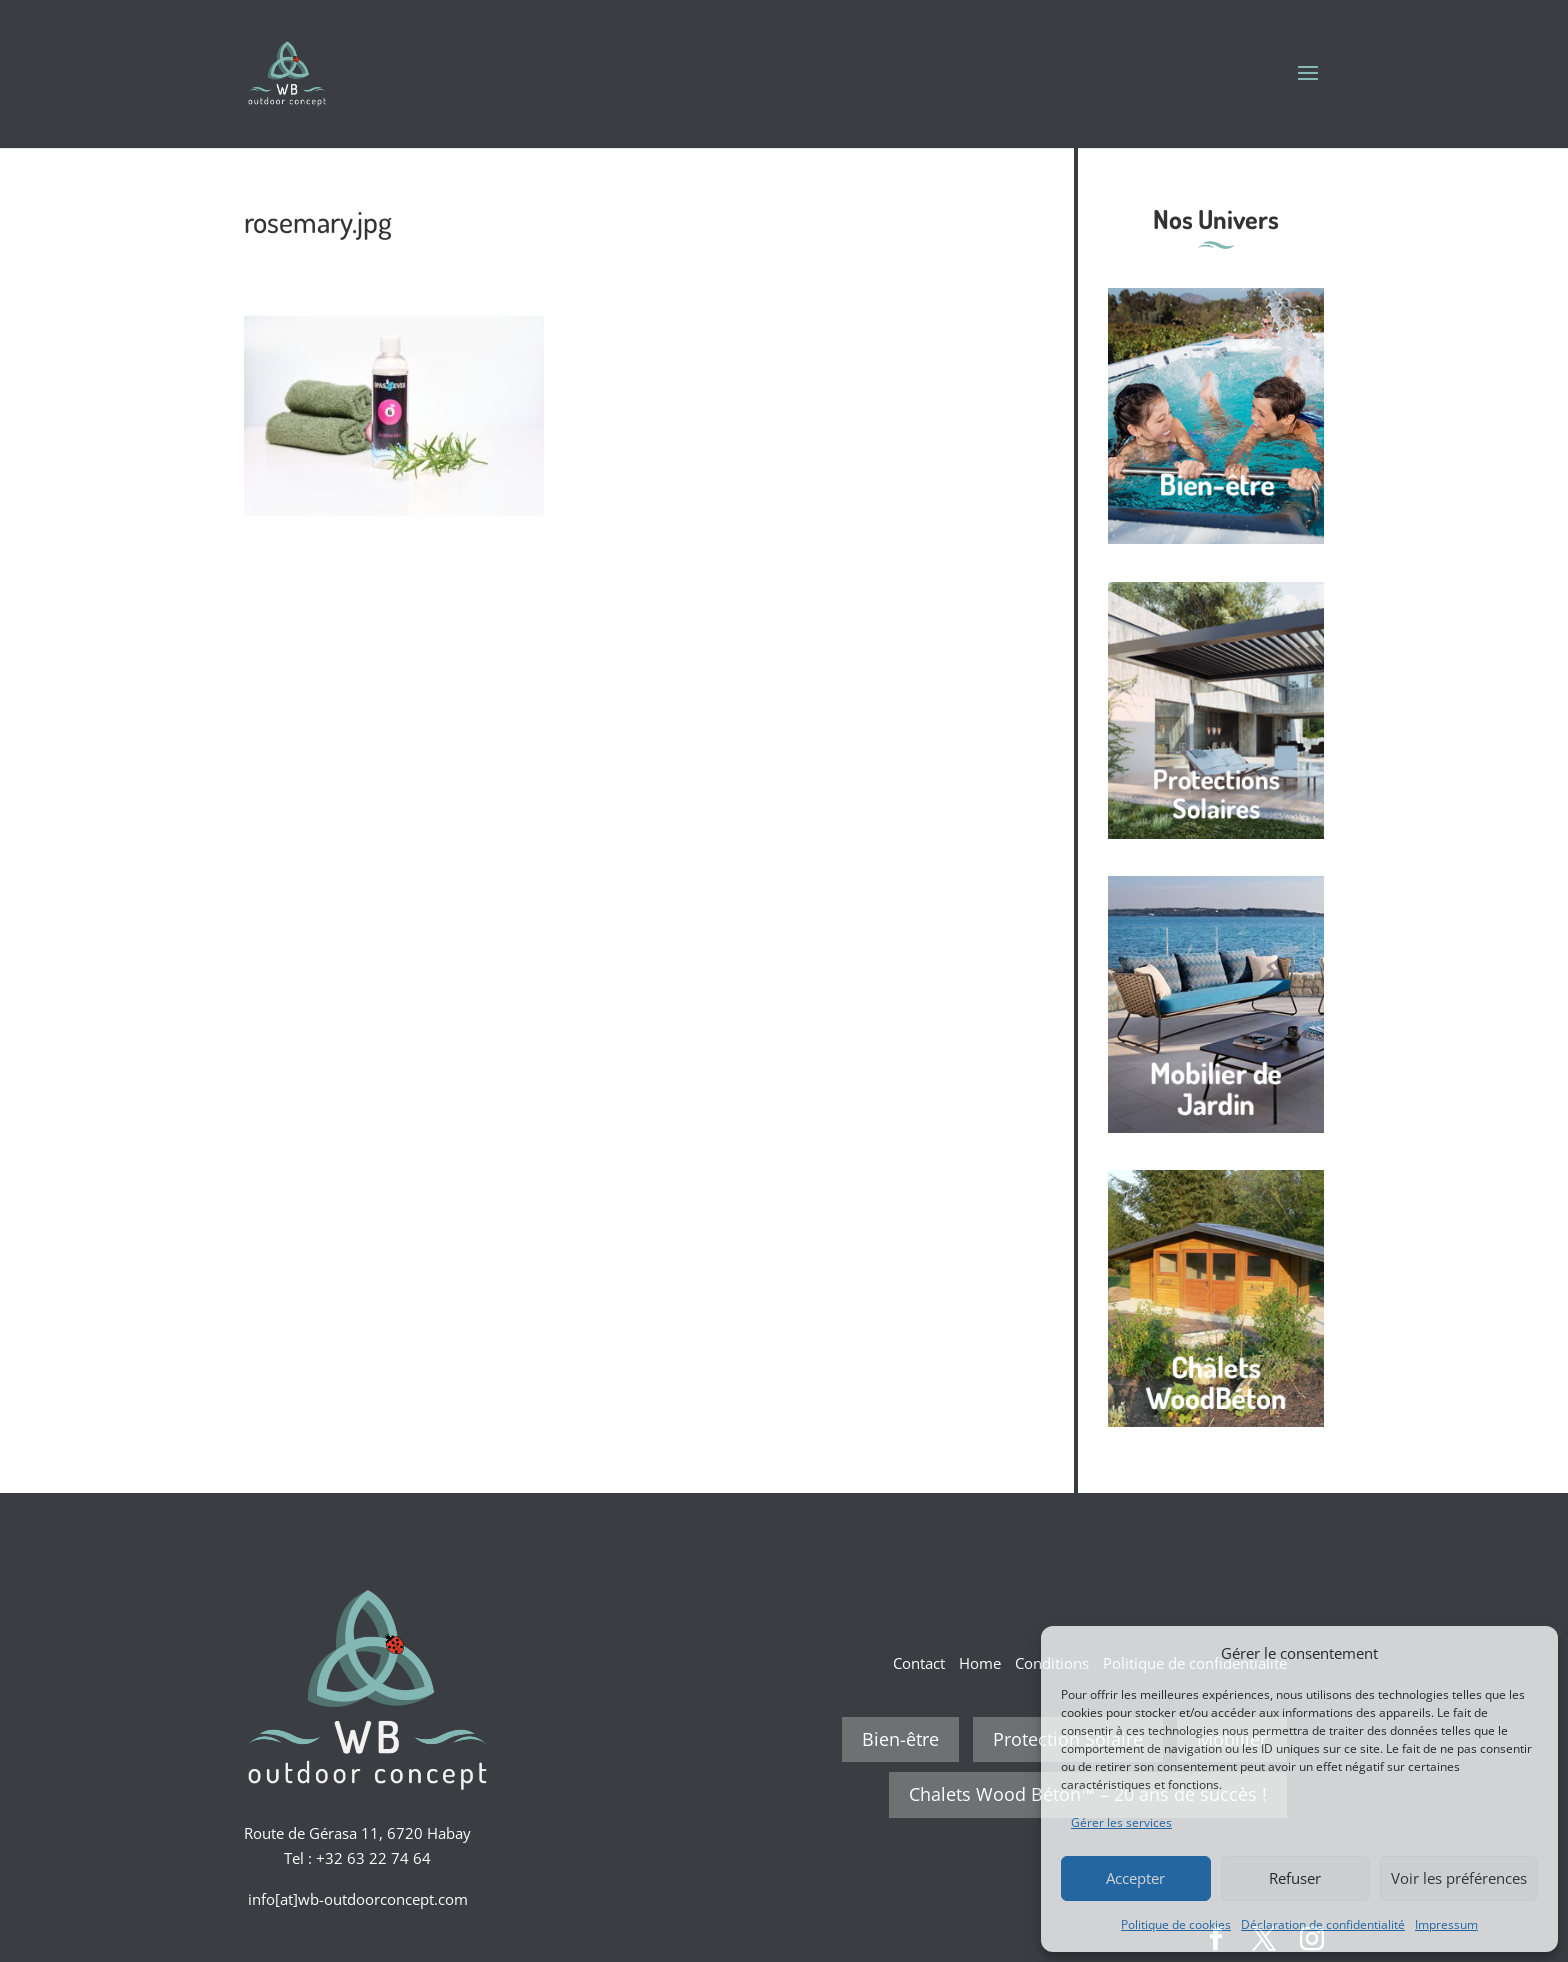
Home (980, 1663)
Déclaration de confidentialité (1323, 1924)
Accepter (1135, 1878)
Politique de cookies (1176, 1924)
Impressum (1446, 1924)
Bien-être (900, 1739)
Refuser (1295, 1878)
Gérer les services (1121, 1822)
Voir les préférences (1459, 1878)
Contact (919, 1663)
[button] (1528, 1653)
